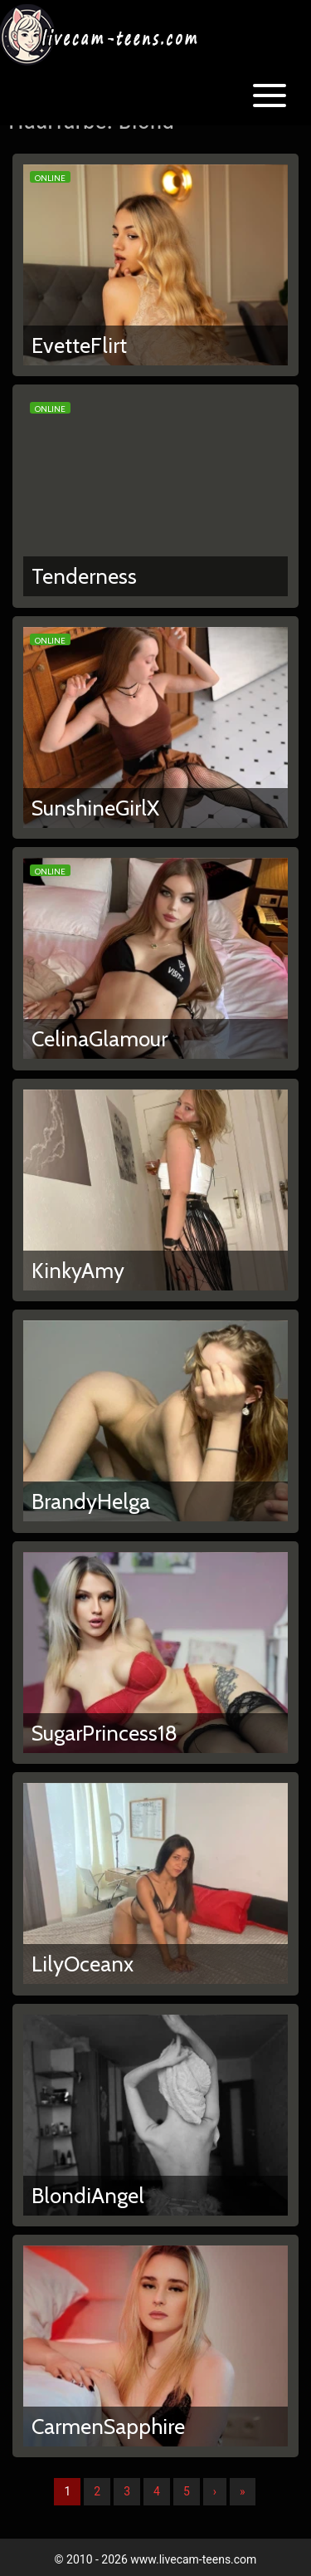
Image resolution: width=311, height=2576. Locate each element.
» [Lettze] (242, 2491)
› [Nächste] (214, 2491)
